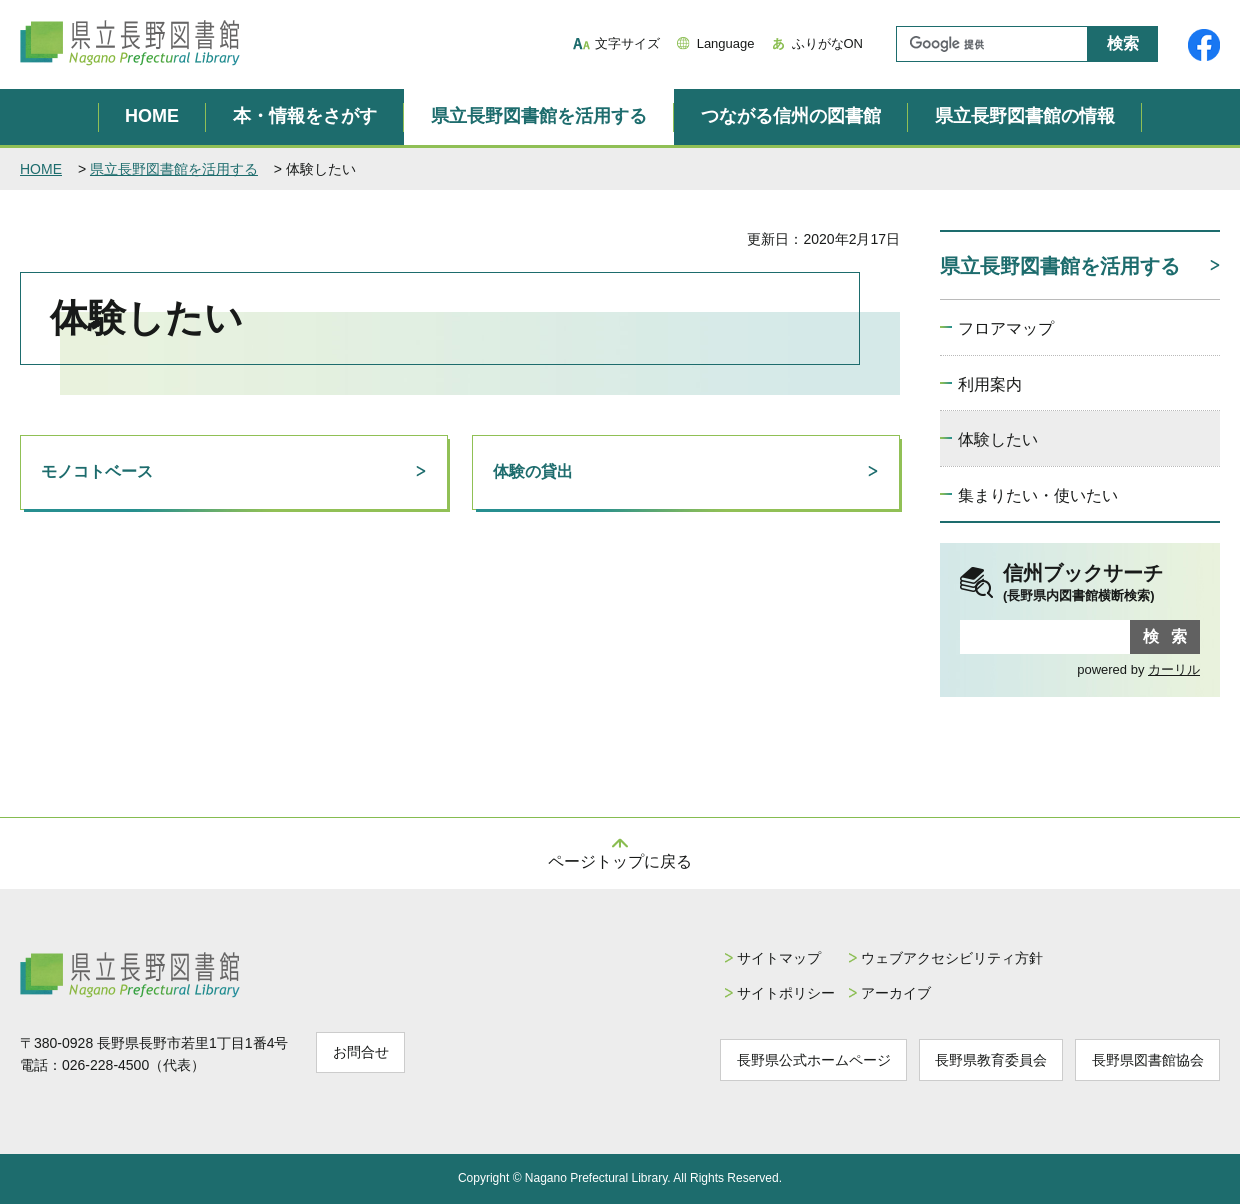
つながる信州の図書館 (791, 116)
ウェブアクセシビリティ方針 (940, 958)
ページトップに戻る (620, 861)
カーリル (1174, 669)
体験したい (998, 439)
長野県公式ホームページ (800, 1059)
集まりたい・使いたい (1038, 495)
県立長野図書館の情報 (1025, 116)
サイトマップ (763, 958)
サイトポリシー (770, 993)
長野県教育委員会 (983, 1059)
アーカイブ (884, 993)
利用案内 (990, 384)
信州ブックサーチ (1101, 583)
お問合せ (363, 1052)
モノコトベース (97, 471)
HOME (152, 116)
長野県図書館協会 (1145, 1059)
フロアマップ (1006, 328)
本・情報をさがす (305, 116)
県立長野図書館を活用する (539, 116)
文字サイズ (627, 43)
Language (726, 43)
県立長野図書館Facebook (1204, 45)
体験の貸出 (533, 471)
